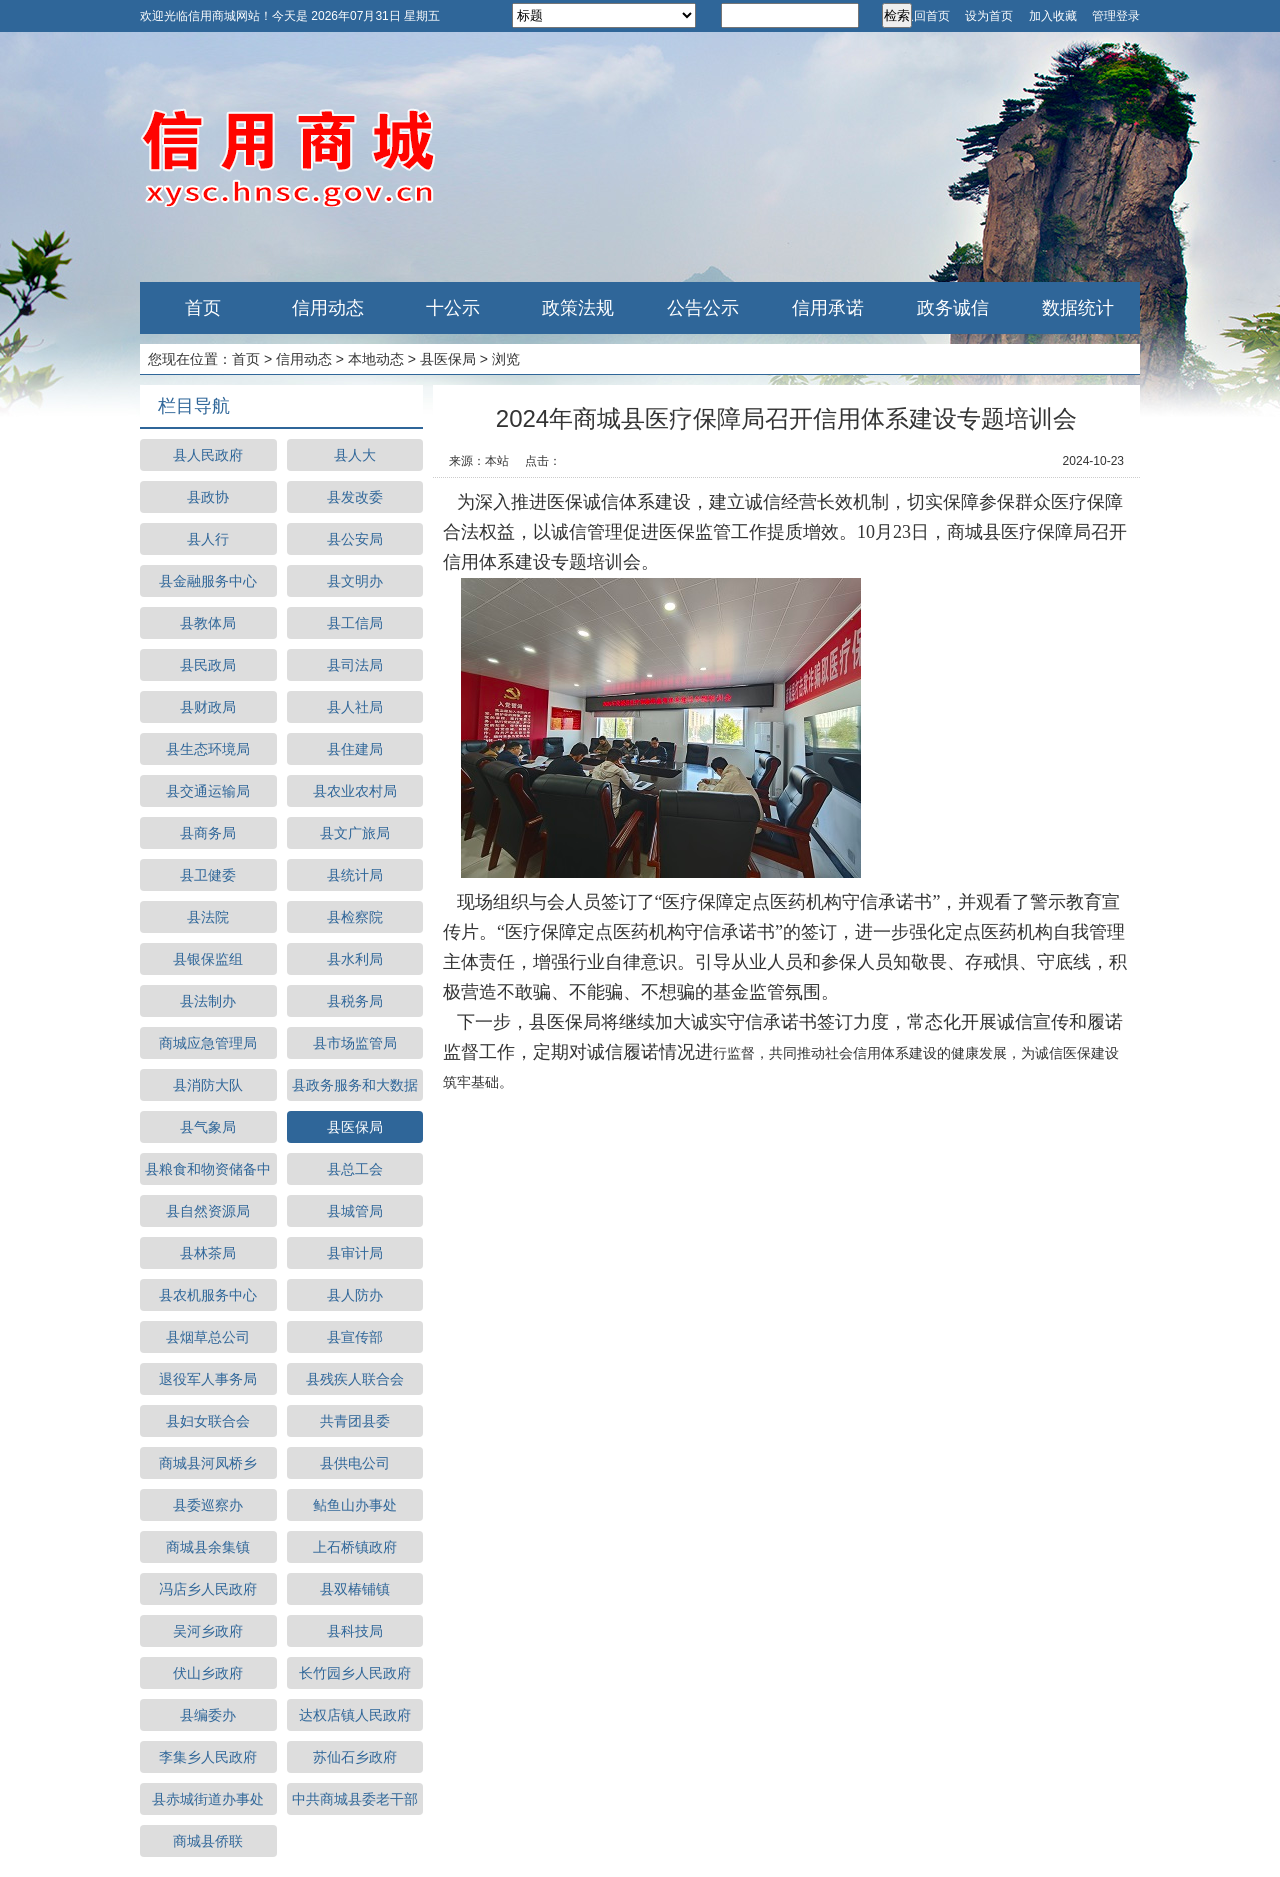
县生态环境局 (208, 749)
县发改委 (355, 497)
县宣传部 (355, 1337)
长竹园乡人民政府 (355, 1673)
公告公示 (703, 308)
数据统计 (1078, 308)
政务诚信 (953, 308)
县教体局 (208, 623)
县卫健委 (208, 875)
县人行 (208, 539)
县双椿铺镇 (355, 1589)
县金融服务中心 (208, 581)
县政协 (208, 497)
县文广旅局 (355, 833)
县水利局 (355, 959)
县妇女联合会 (208, 1421)
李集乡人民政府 (208, 1757)
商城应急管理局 (208, 1043)
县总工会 (355, 1169)
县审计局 (355, 1253)
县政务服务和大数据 (355, 1085)
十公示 (453, 308)
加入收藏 (1053, 16)
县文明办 (355, 581)
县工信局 (355, 623)
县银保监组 (208, 959)
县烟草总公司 (208, 1337)
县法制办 (208, 1001)
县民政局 (208, 665)
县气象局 (208, 1127)
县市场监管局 (355, 1043)
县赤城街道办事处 (208, 1799)
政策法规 (578, 308)
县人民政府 (208, 455)
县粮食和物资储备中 (208, 1169)
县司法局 (355, 665)
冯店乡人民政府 (208, 1589)
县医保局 (448, 359)
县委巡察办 (208, 1505)
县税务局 (355, 1001)
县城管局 (355, 1211)
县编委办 (208, 1715)
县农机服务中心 (208, 1295)
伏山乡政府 (208, 1673)
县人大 (355, 455)
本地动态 (376, 359)
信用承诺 (828, 308)
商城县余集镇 (208, 1547)
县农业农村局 (355, 791)
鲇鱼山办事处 (355, 1505)
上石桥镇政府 (355, 1547)
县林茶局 (208, 1253)
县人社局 (355, 707)
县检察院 (355, 917)
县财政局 (208, 707)
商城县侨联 (208, 1841)
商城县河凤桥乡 (208, 1463)
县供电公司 (355, 1463)
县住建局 (355, 749)
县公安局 (355, 539)
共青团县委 (355, 1421)
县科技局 (355, 1631)
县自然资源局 (208, 1211)
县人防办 (355, 1295)
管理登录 (1116, 16)
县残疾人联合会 (355, 1379)
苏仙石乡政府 (355, 1757)
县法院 (208, 917)
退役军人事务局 (208, 1379)
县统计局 (355, 875)
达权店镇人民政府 (355, 1715)
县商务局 (208, 833)
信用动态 (328, 308)
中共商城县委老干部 (355, 1799)
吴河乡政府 (208, 1631)
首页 (203, 308)
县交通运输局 (208, 791)
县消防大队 (208, 1085)
